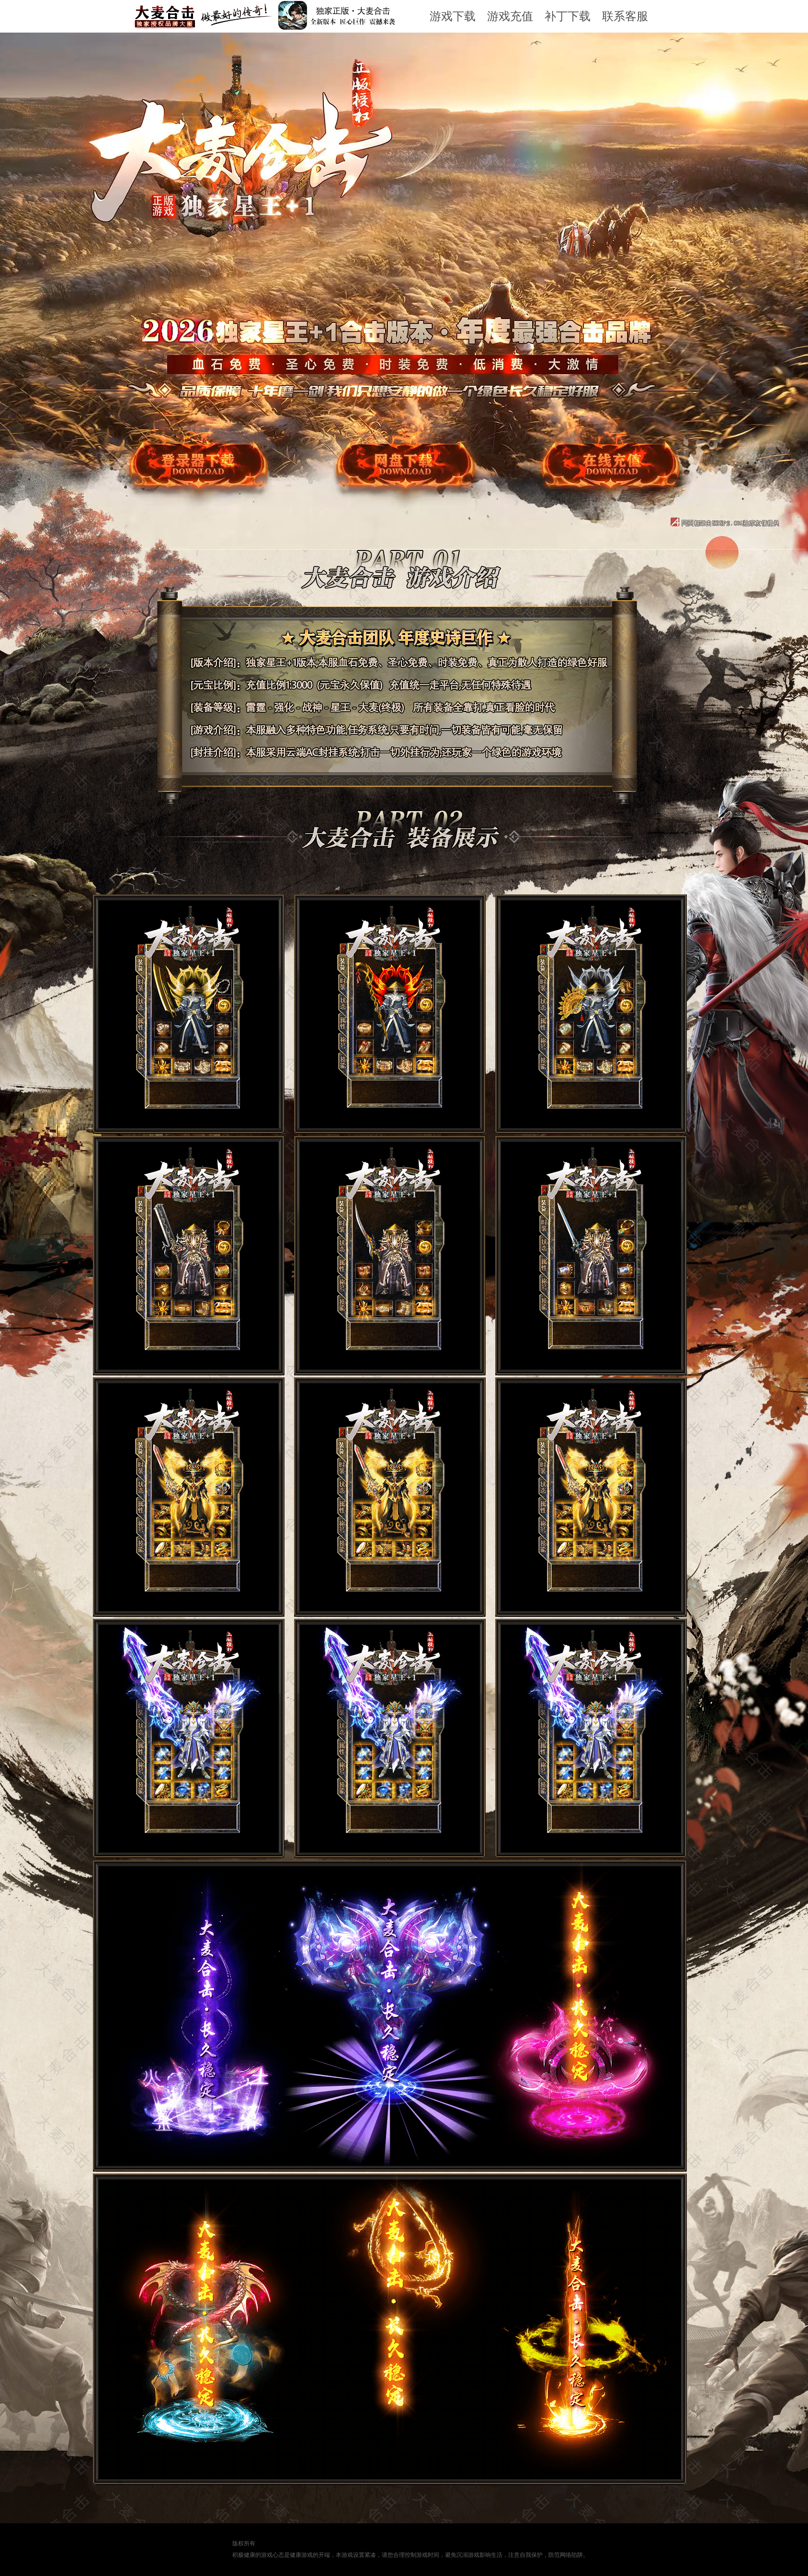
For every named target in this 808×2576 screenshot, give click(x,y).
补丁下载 (568, 16)
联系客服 (625, 16)
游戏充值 (510, 16)
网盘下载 (400, 487)
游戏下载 (453, 16)
